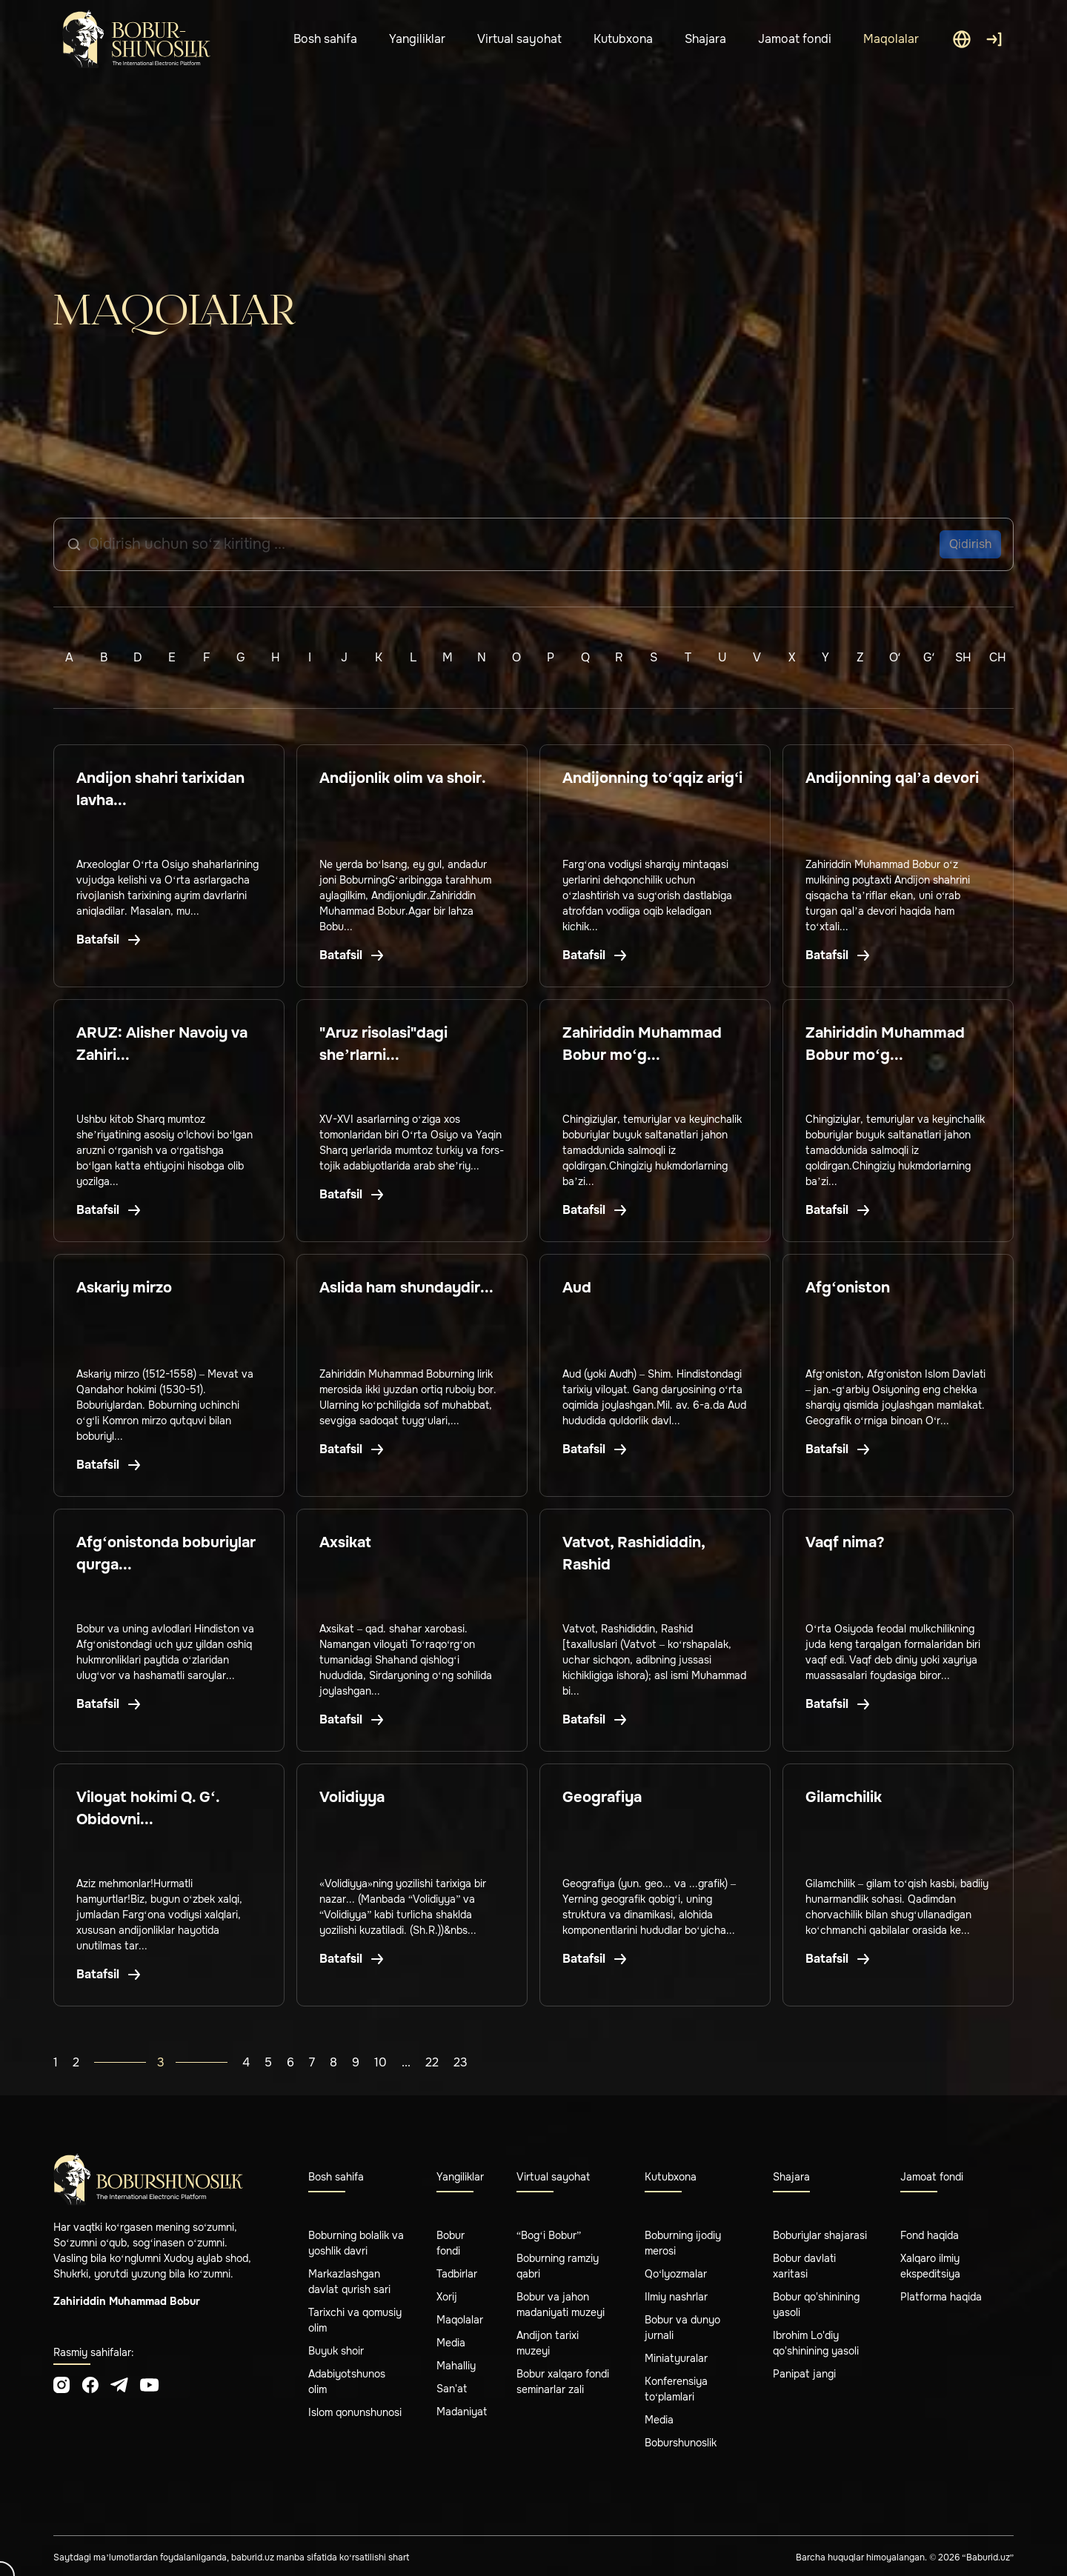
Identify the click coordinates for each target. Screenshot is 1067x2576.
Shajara (705, 39)
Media (450, 2342)
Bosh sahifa (325, 39)
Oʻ (894, 657)
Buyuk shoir (336, 2351)
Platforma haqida (941, 2296)
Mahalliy (456, 2365)
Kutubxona (623, 39)
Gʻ (928, 657)
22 (432, 2062)
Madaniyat (461, 2411)
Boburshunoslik (681, 2442)
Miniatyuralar (676, 2358)
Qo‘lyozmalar (676, 2273)
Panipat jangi (804, 2373)
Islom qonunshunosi (355, 2412)
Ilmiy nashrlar (676, 2296)
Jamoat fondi (794, 39)
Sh (963, 657)
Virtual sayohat (519, 39)
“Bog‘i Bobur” (548, 2235)
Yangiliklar (417, 39)
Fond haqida (929, 2235)
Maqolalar (891, 39)
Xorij (446, 2296)
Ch (997, 657)
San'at (451, 2388)
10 (380, 2062)
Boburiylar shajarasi (820, 2235)
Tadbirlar (456, 2273)
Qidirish (970, 544)
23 (460, 2062)
